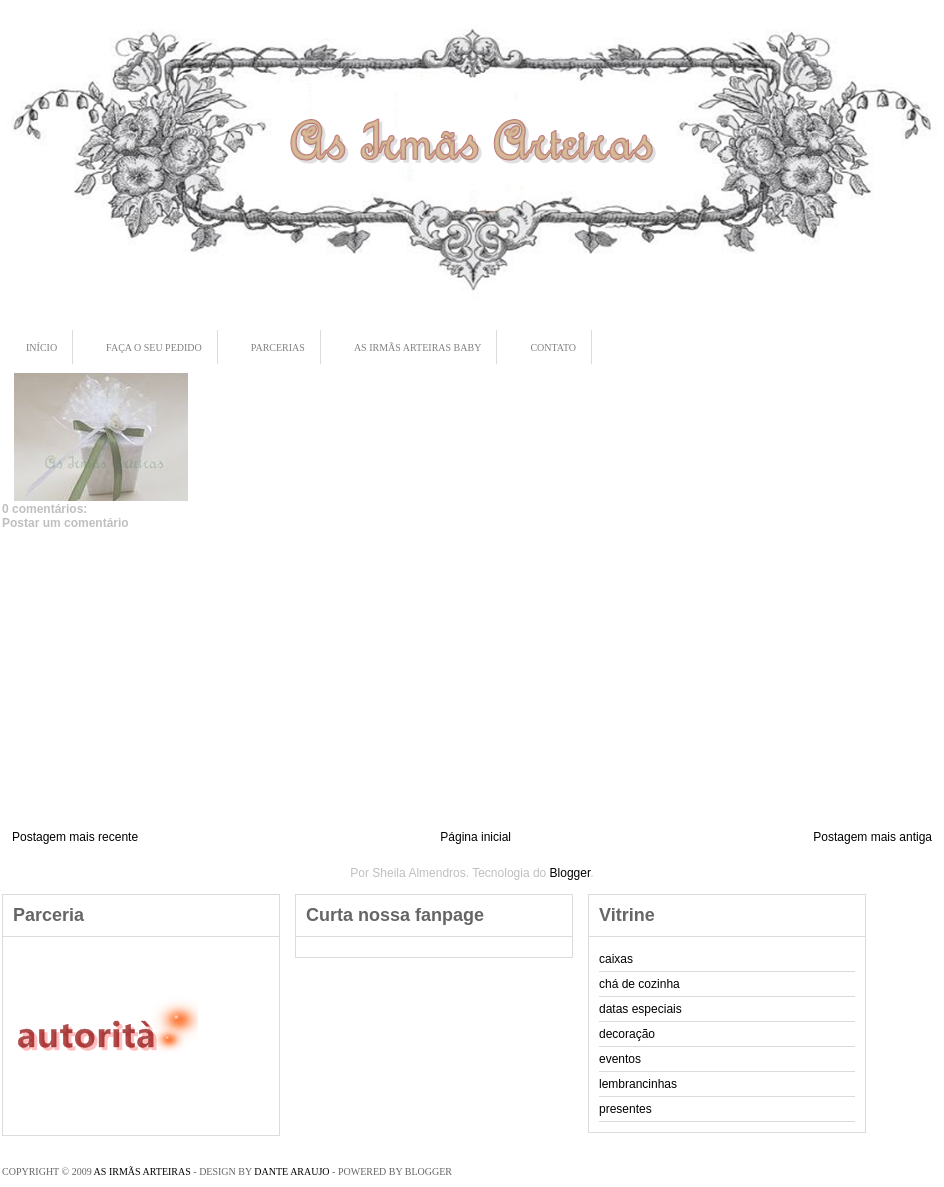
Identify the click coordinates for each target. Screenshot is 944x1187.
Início (41, 347)
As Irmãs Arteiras (142, 1171)
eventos (620, 1059)
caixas (616, 959)
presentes (625, 1109)
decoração (627, 1034)
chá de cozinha (639, 984)
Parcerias (278, 347)
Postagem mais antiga (872, 837)
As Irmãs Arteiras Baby (417, 347)
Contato (553, 347)
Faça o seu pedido (154, 347)
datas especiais (640, 1009)
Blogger (570, 873)
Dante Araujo (291, 1171)
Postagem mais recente (75, 837)
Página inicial (475, 837)
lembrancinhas (638, 1084)
